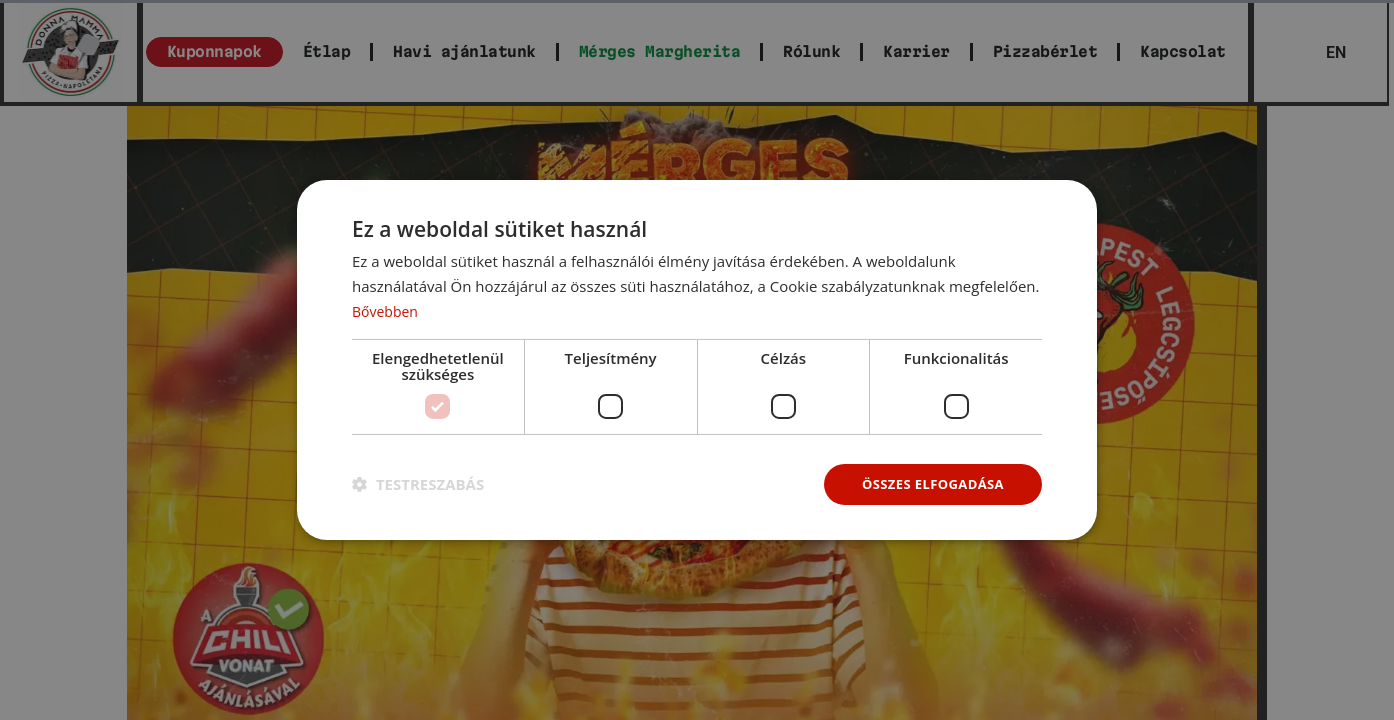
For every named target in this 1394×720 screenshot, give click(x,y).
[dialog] (697, 359)
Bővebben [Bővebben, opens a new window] (387, 309)
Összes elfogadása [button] (928, 483)
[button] (418, 484)
